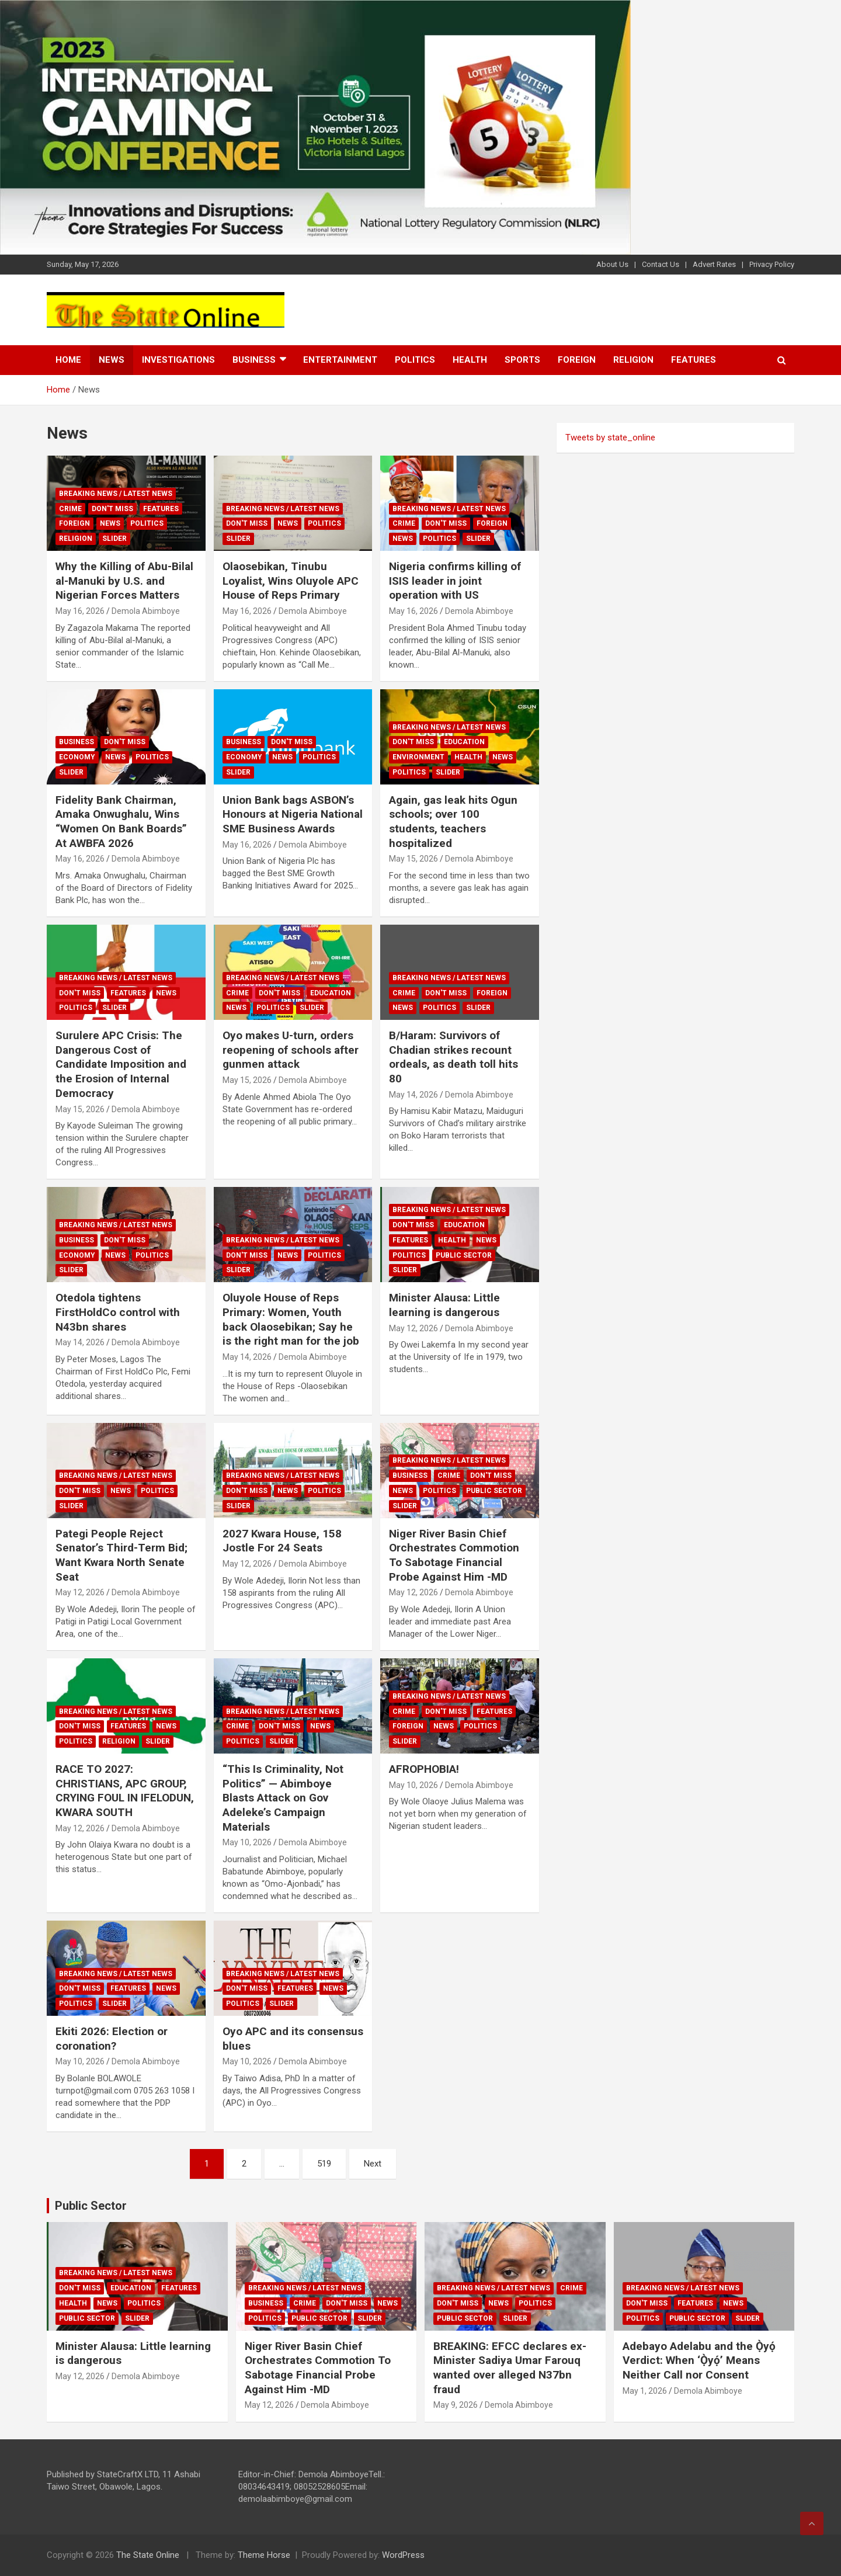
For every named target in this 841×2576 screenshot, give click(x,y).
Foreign (577, 360)
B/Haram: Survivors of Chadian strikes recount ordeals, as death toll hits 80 (453, 1057)
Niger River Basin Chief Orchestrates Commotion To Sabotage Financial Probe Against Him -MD (454, 1555)
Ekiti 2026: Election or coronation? (111, 2039)
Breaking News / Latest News (115, 493)
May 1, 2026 (645, 2391)
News (111, 360)
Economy (77, 757)
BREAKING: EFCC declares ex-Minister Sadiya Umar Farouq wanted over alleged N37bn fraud (509, 2367)
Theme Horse (264, 2555)
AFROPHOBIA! (424, 1769)
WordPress (403, 2555)
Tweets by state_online (610, 437)
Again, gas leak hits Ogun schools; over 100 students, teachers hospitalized (453, 821)
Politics (415, 360)
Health (470, 360)
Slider (114, 538)
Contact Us (660, 264)
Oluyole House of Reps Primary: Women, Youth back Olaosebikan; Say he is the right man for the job (291, 1319)
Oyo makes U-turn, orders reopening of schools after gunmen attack (291, 1050)
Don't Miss (112, 509)
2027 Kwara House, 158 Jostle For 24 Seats (282, 1541)
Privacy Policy (771, 264)
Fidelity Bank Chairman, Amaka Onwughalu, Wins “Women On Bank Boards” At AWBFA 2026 (121, 821)
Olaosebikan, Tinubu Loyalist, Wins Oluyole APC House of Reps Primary (291, 581)
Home (68, 360)
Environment (418, 757)
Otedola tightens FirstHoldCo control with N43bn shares (117, 1312)
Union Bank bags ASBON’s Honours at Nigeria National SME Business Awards (293, 814)
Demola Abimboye (146, 611)
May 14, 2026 (413, 1094)
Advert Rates (714, 264)
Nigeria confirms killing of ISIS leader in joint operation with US (455, 581)
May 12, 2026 (413, 1328)
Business (254, 360)
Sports (522, 360)
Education (464, 742)
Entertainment (340, 360)
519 (324, 2163)
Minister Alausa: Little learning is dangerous (444, 1305)
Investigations (178, 360)
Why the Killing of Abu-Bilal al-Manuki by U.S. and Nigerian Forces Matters (124, 581)
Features (693, 360)
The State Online (147, 2555)
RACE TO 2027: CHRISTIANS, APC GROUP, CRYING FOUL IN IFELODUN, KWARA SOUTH (124, 1790)
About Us (612, 264)
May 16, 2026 (80, 611)
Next (372, 2163)
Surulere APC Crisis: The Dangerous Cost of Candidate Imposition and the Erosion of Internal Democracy (120, 1064)
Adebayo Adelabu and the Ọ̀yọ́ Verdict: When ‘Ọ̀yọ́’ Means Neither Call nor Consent (699, 2360)
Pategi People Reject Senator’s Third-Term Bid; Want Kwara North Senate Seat (121, 1555)
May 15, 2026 (413, 858)
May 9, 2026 (455, 2405)
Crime (70, 509)
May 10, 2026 (247, 1842)
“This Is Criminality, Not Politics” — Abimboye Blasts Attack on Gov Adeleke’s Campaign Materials (283, 1798)
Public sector (464, 1255)
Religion (633, 360)
